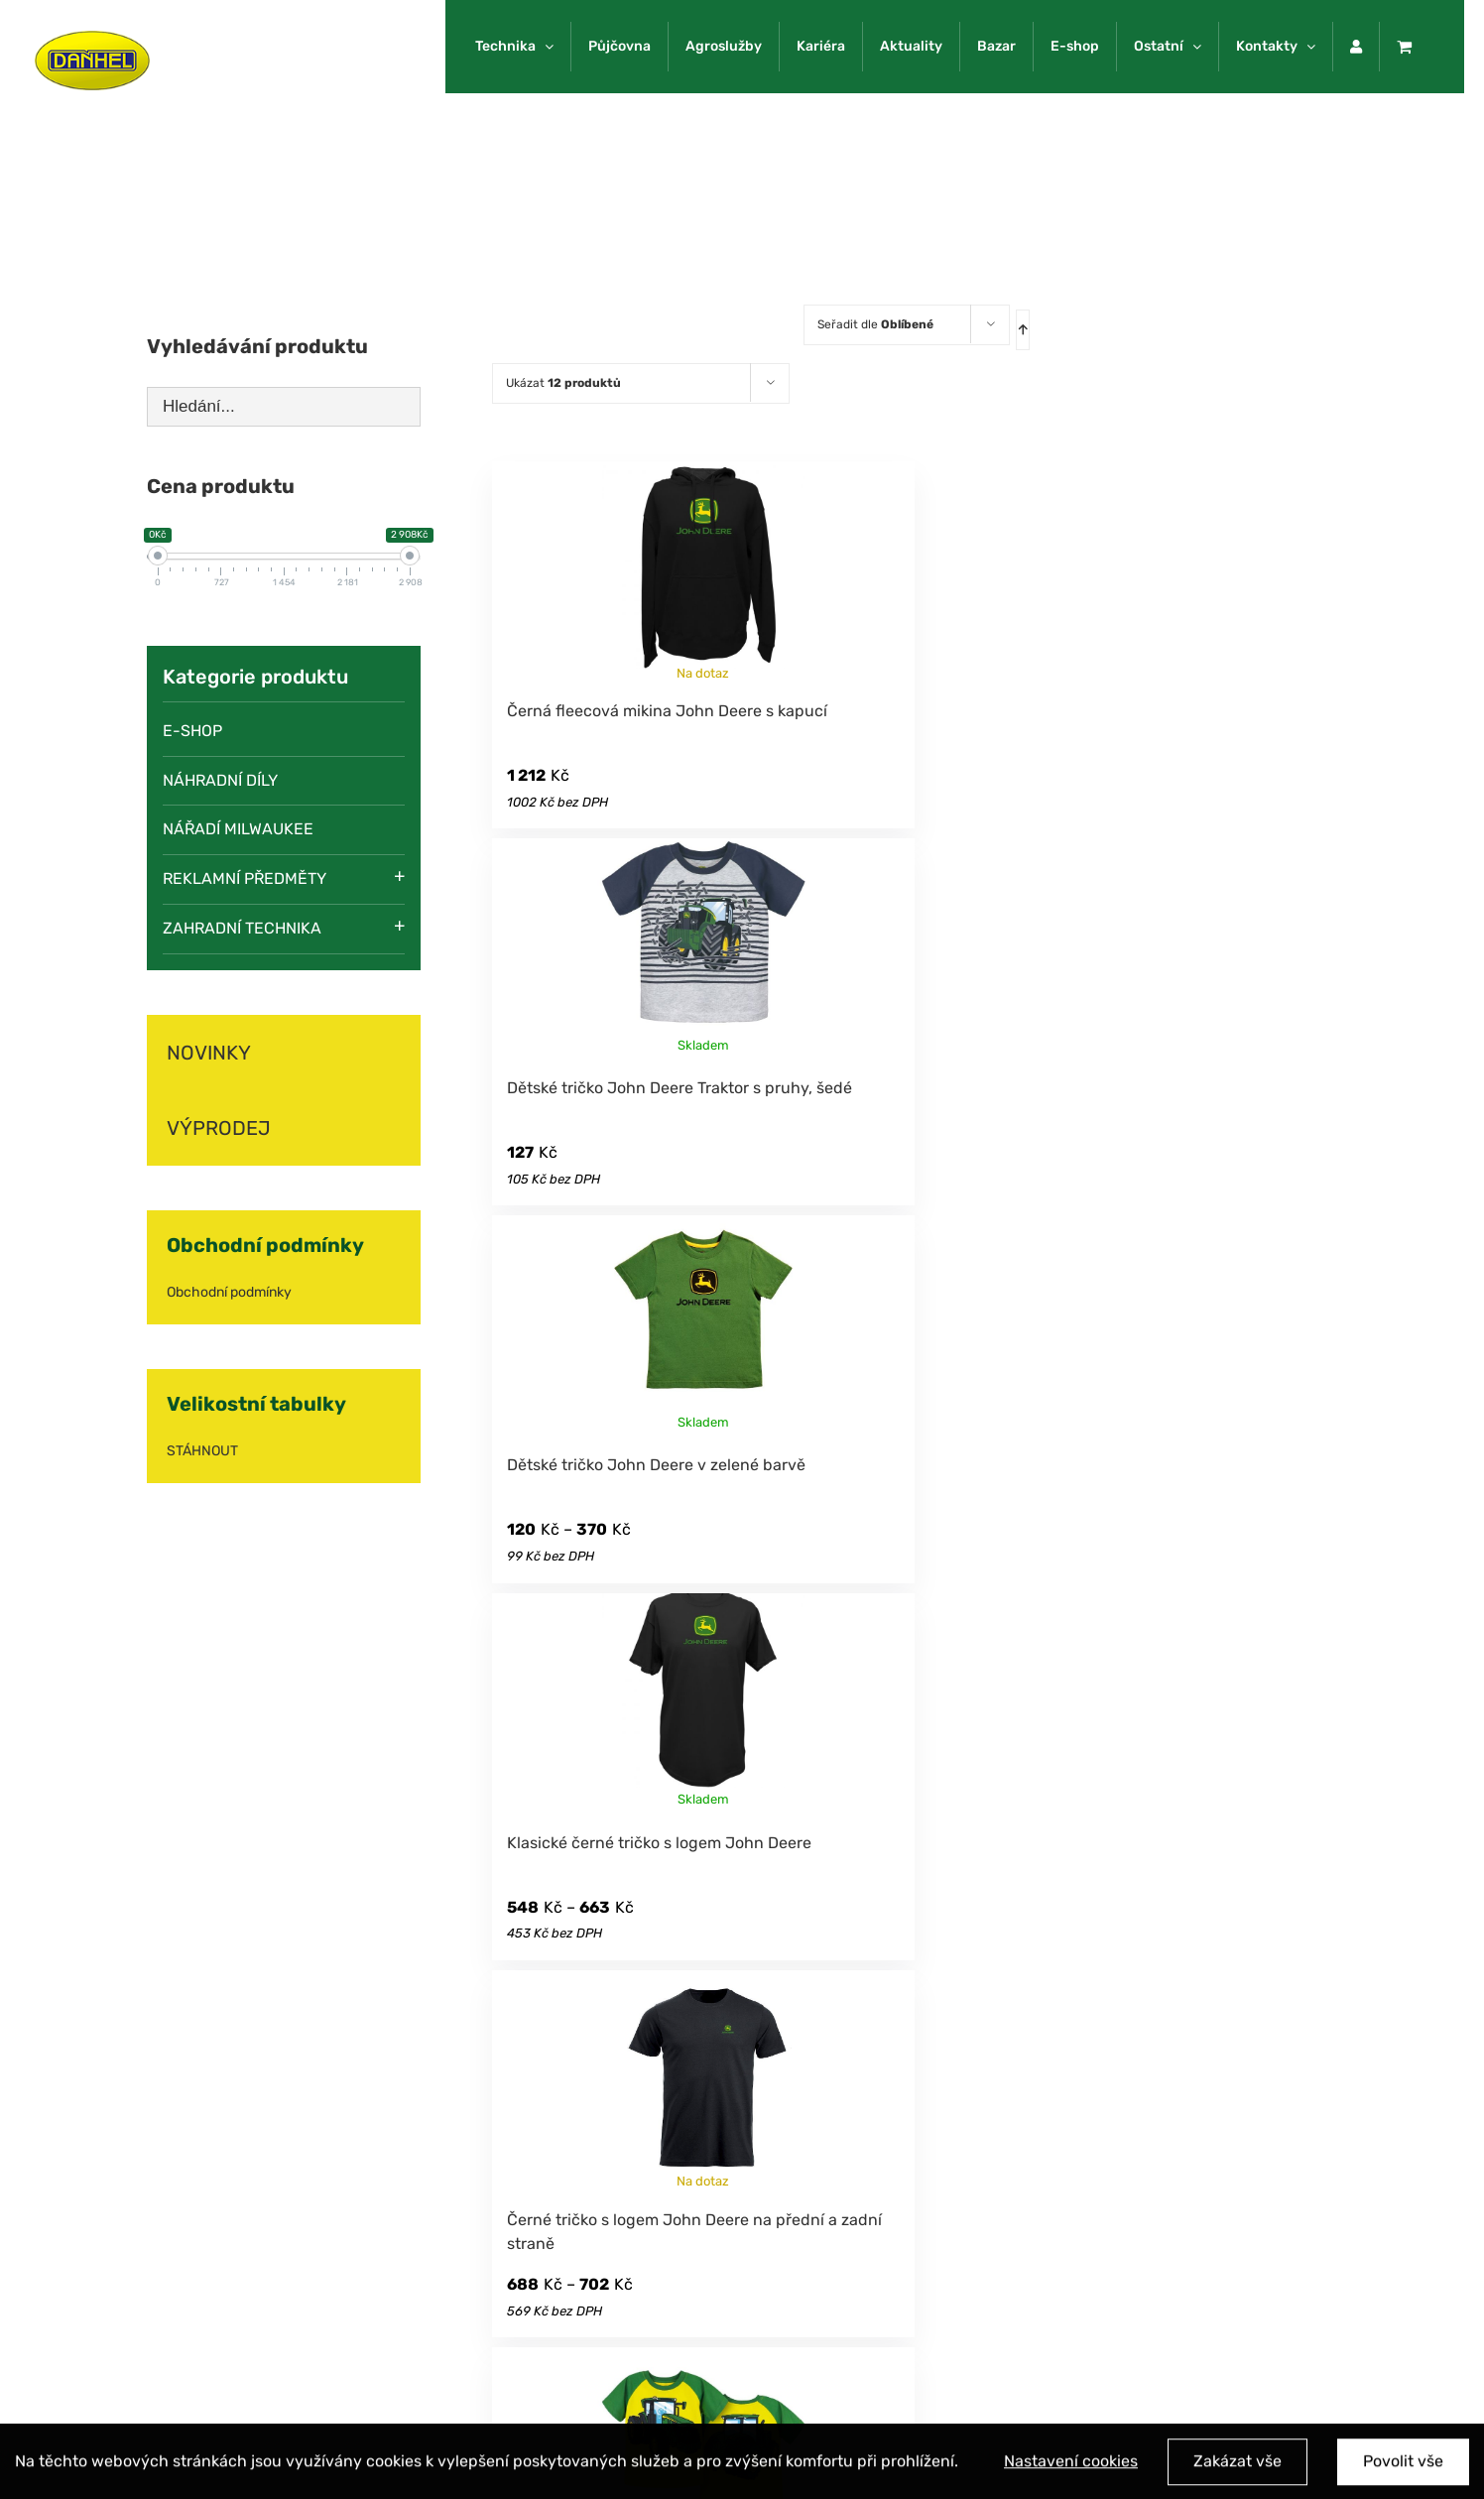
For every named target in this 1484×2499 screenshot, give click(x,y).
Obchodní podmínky (229, 1292)
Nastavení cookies (1071, 2467)
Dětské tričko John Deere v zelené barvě (656, 1464)
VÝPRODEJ (219, 1128)
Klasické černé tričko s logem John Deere (659, 1842)
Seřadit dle (875, 324)
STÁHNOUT (202, 1450)
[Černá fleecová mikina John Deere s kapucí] (703, 570)
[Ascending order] (1023, 330)
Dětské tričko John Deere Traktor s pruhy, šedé (679, 1087)
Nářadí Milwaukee (238, 828)
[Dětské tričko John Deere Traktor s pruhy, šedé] (703, 947)
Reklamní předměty (244, 878)
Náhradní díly (220, 780)
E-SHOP (192, 730)
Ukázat (563, 383)
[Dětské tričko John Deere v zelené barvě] (703, 1324)
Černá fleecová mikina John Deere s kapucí (667, 710)
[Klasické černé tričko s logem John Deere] (703, 1702)
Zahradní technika (242, 928)
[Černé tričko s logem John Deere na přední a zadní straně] (703, 2079)
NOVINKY (209, 1052)
